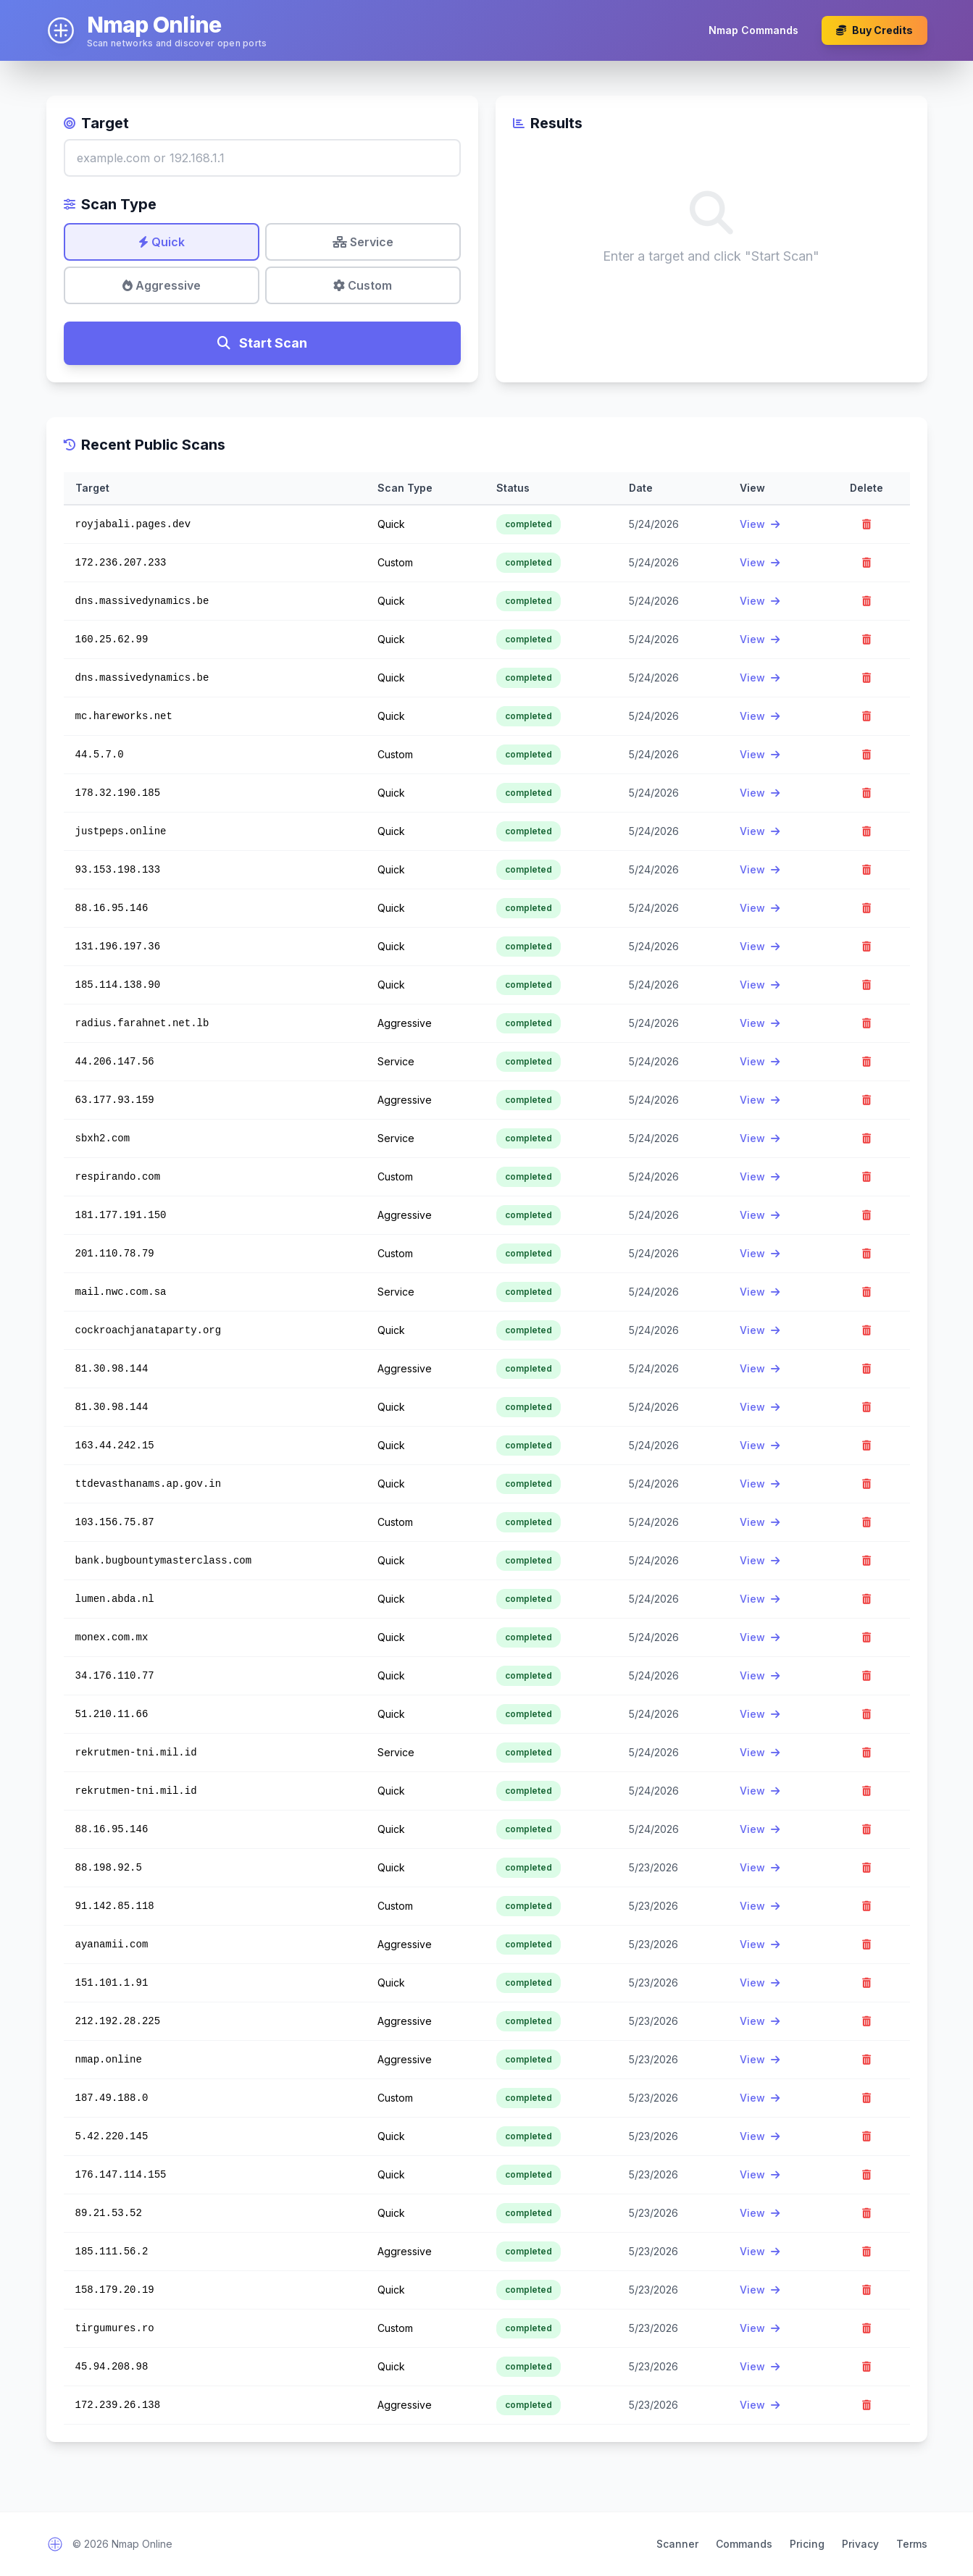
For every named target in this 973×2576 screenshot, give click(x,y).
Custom (362, 285)
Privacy (860, 2544)
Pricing (807, 2544)
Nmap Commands (753, 30)
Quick (161, 242)
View (760, 524)
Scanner (677, 2544)
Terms (911, 2544)
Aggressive (161, 285)
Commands (744, 2544)
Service (363, 242)
